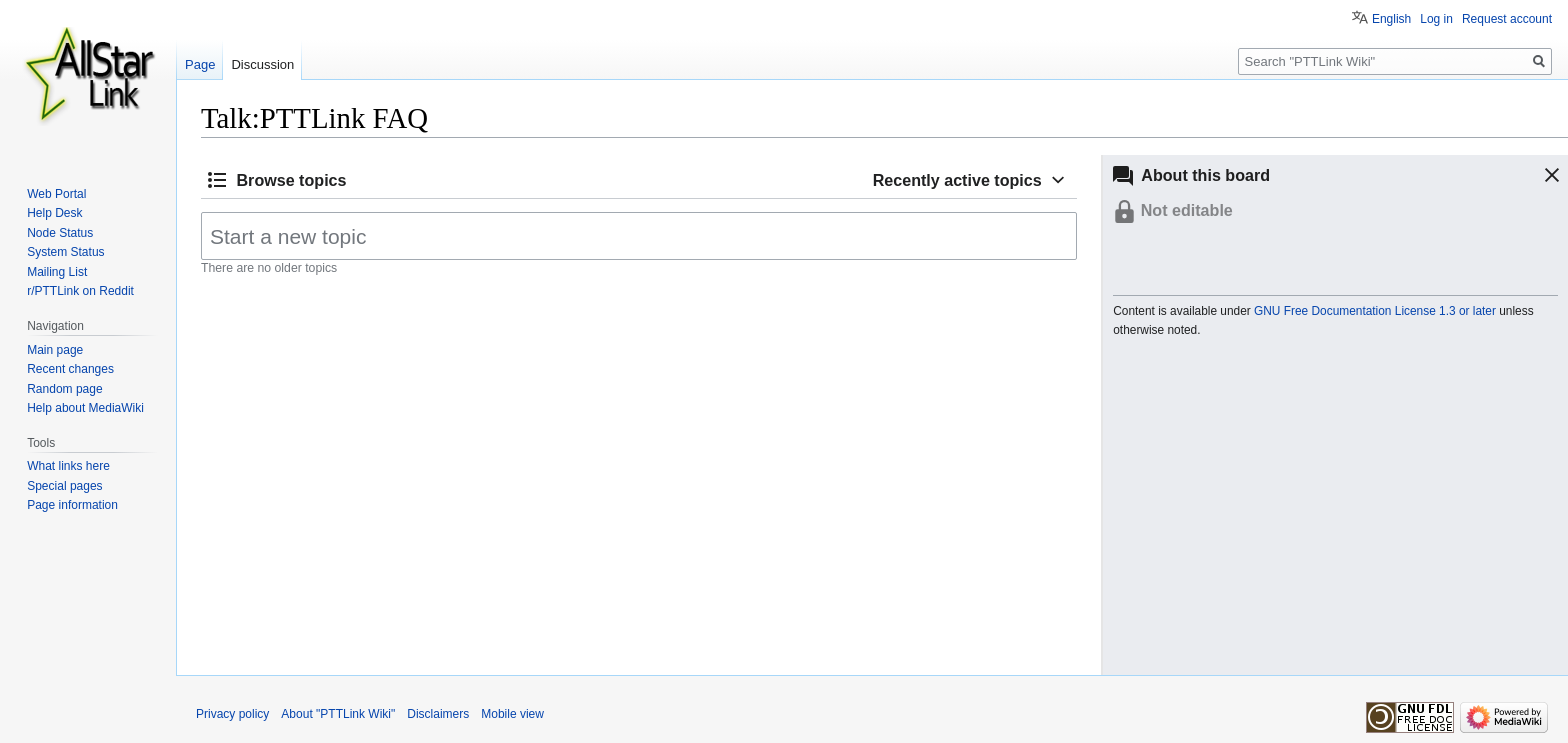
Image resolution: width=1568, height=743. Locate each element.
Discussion (262, 64)
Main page (55, 350)
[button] (1535, 175)
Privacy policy (232, 714)
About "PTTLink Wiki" (338, 714)
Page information (72, 505)
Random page (64, 389)
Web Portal (56, 194)
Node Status (60, 233)
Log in (1436, 19)
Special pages (64, 486)
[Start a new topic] (639, 236)
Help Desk (54, 213)
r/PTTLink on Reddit (80, 291)
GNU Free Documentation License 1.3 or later (1375, 311)
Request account (1507, 19)
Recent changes (70, 369)
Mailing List (57, 272)
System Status (65, 252)
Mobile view (512, 714)
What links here (68, 466)
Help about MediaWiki (85, 408)
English (1391, 19)
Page (200, 64)
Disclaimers (438, 714)
